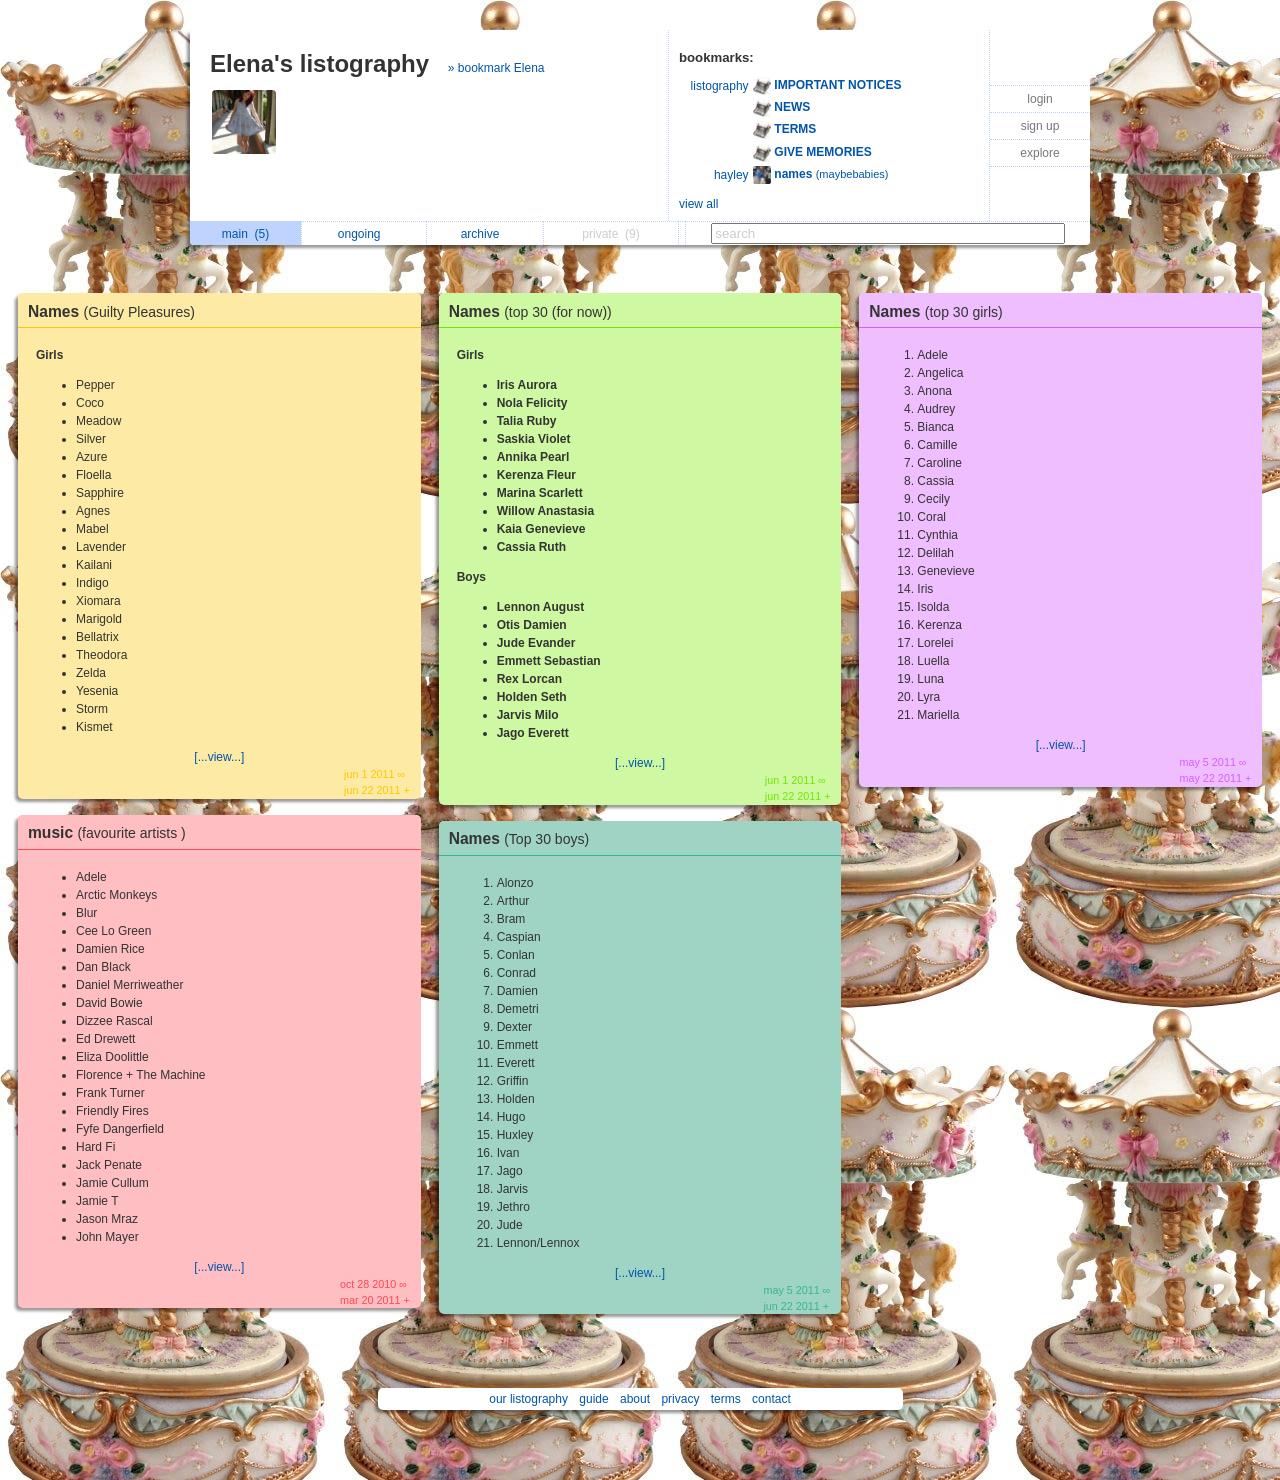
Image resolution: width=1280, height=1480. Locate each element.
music (112, 832)
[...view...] (219, 757)
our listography (528, 1399)
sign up (1040, 126)
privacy (680, 1399)
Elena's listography (319, 63)
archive (485, 234)
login (1039, 99)
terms (726, 1399)
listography (720, 86)
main (245, 234)
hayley (731, 175)
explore (1039, 153)
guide (593, 1399)
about (635, 1399)
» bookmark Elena (496, 68)
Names (116, 311)
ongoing (364, 234)
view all (698, 204)
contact (771, 1399)
